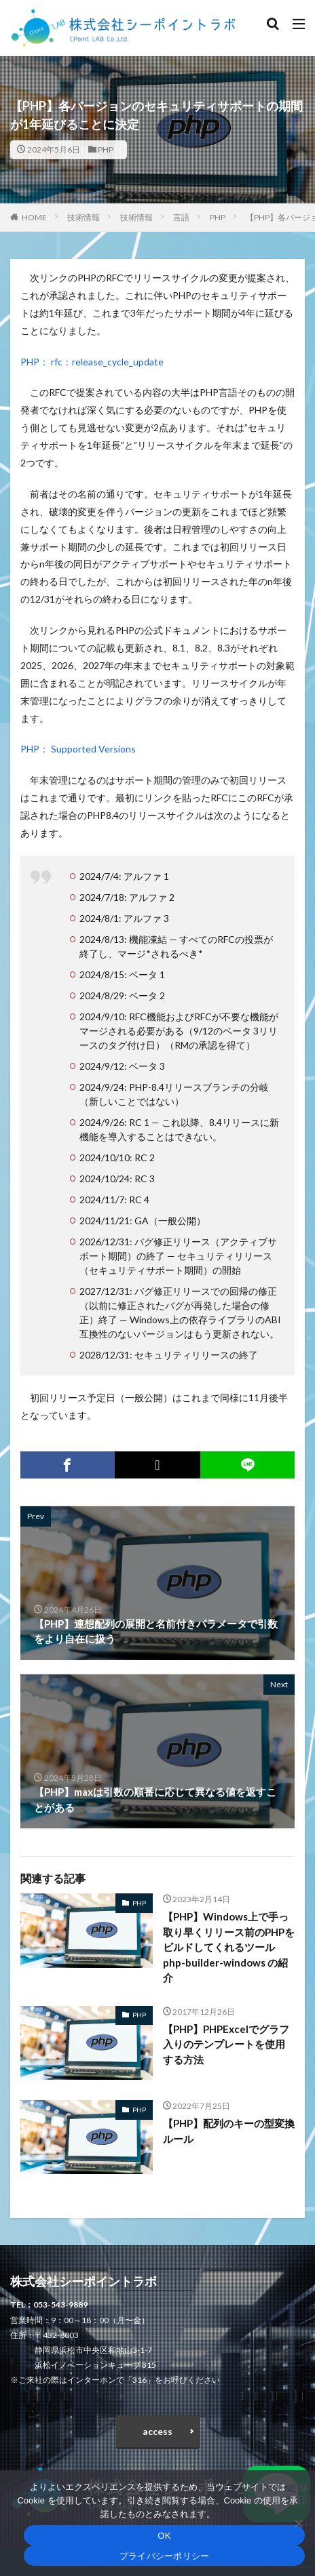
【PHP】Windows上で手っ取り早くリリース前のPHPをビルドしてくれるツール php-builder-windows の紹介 (229, 1947)
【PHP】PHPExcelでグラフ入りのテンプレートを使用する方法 (226, 2044)
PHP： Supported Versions (78, 748)
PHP (105, 149)
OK (164, 2536)
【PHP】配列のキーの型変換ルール (229, 2131)
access (157, 2431)
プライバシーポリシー (164, 2556)
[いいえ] (298, 2523)
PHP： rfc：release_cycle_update (92, 361)
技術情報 (83, 217)
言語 (181, 217)
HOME (34, 217)
